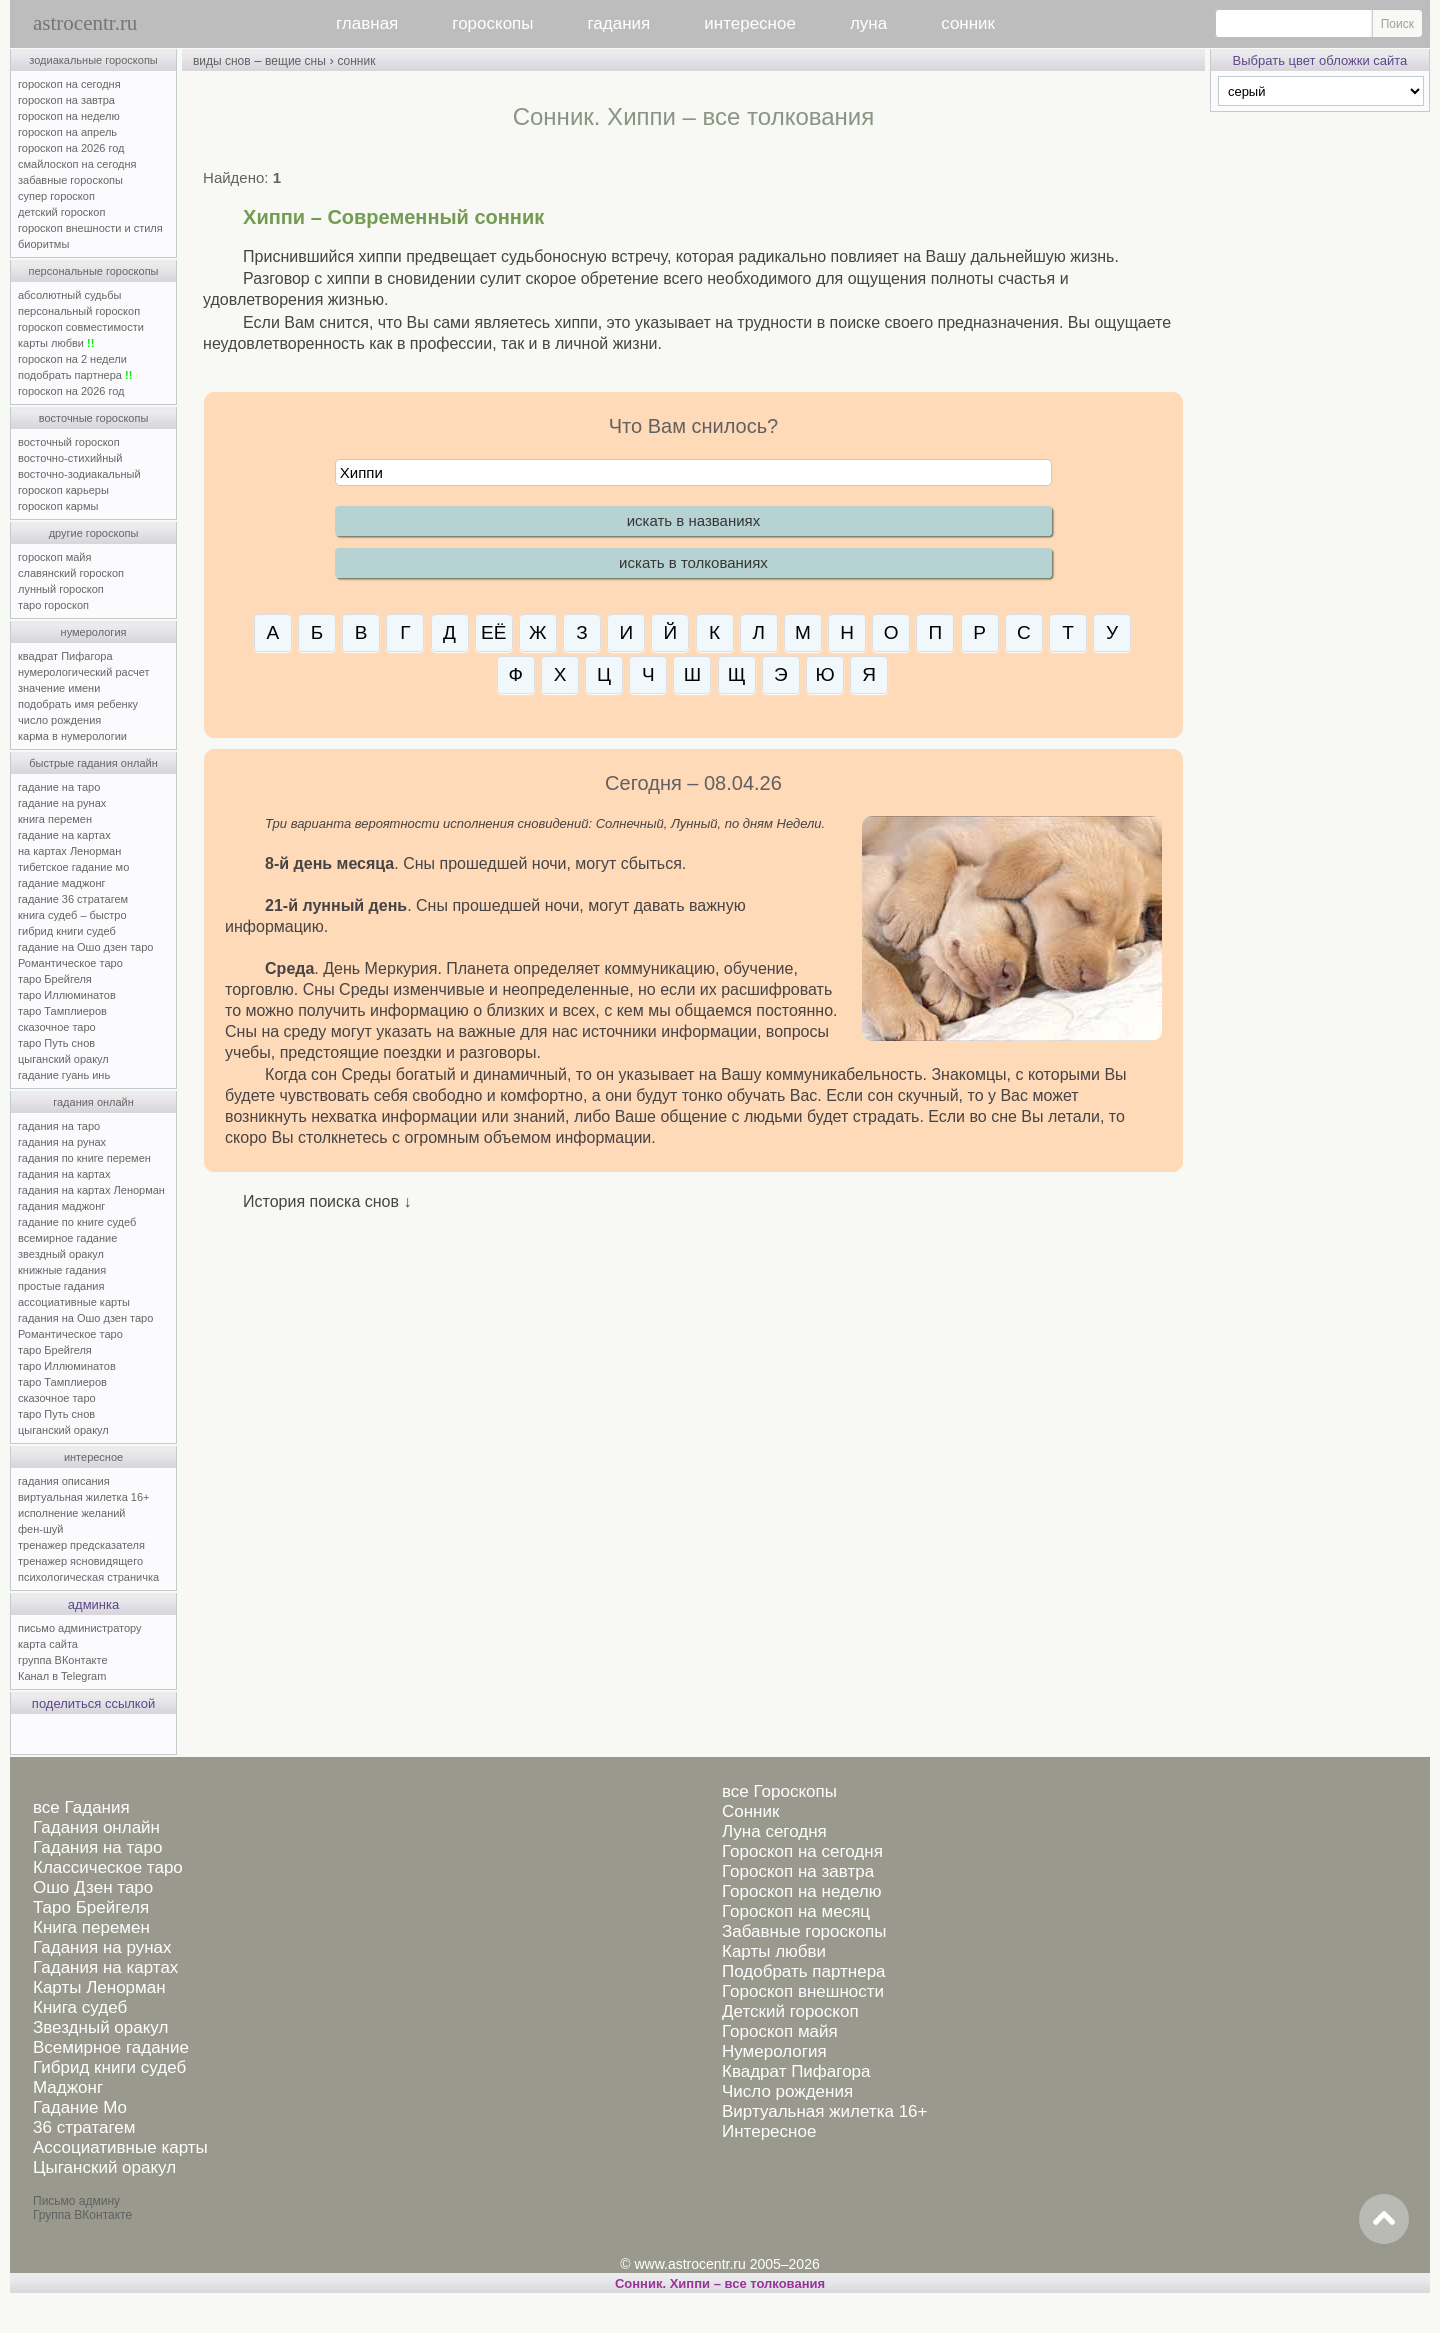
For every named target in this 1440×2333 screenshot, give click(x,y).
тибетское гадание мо (73, 867)
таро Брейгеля (55, 979)
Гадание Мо (80, 2107)
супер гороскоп (56, 196)
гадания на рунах (62, 1142)
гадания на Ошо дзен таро (85, 1318)
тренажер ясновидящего (80, 1561)
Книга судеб (80, 2007)
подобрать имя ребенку (78, 704)
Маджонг (68, 2087)
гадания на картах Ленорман (94, 1190)
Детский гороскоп (790, 2011)
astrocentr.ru (85, 23)
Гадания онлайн (96, 1827)
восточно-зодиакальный (79, 474)
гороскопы (492, 23)
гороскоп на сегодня (69, 84)
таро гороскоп (53, 605)
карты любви (56, 343)
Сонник (750, 1811)
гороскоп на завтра (66, 100)
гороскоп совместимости (81, 327)
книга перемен (55, 819)
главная (367, 23)
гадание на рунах (62, 803)
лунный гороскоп (61, 589)
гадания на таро (59, 1126)
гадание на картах (64, 835)
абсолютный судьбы (69, 295)
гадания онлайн (93, 1102)
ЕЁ (493, 632)
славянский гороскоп (71, 573)
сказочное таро (57, 1027)
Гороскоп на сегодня (802, 1851)
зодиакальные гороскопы (93, 60)
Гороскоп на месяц (796, 1911)
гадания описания (64, 1481)
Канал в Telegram (62, 1676)
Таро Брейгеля (91, 1907)
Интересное (769, 2131)
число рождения (59, 720)
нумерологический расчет (84, 672)
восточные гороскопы (94, 418)
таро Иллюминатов (67, 995)
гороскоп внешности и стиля (90, 228)
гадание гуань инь (64, 1075)
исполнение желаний (72, 1513)
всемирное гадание (67, 1238)
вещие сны (295, 61)
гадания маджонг (61, 1206)
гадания (619, 23)
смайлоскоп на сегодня (77, 164)
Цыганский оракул (104, 2167)
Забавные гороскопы (804, 1931)
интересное (750, 23)
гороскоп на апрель (67, 132)
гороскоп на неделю (69, 116)
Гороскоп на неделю (801, 1891)
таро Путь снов (56, 1043)
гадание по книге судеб (77, 1222)
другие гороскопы (94, 533)
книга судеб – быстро (72, 915)
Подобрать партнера (804, 1971)
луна (868, 23)
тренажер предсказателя (81, 1545)
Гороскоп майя (780, 2031)
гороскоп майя (54, 557)
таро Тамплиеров (62, 1011)
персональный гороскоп (79, 311)
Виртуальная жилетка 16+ (825, 2111)
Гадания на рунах (102, 1947)
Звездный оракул (100, 2027)
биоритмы (43, 244)
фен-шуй (40, 1529)
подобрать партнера (75, 375)
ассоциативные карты (74, 1302)
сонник (968, 23)
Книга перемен (91, 1927)
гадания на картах (64, 1174)
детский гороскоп (61, 212)
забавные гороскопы (70, 180)
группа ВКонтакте (63, 1660)
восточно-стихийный (70, 458)
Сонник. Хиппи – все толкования (720, 2283)
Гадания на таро (97, 1847)
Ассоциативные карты (120, 2147)
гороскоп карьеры (63, 490)
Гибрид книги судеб (109, 2067)
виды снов (222, 61)
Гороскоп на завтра (798, 1871)
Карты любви (774, 1951)
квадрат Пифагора (65, 656)
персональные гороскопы (94, 271)
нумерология (94, 632)
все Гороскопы (779, 1791)
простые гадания (61, 1286)
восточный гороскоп (69, 442)
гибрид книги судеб (67, 931)
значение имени (59, 688)
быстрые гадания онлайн (93, 763)
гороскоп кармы (58, 506)
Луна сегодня (774, 1831)
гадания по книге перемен (84, 1158)
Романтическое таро (70, 963)
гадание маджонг (61, 883)
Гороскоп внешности (803, 1991)
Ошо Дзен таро (93, 1887)
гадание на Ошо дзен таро (85, 947)
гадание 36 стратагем (73, 899)
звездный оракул (61, 1254)
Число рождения (787, 2091)
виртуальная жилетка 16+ (83, 1497)
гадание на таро (59, 787)
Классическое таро (108, 1867)
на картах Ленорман (69, 851)
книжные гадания (62, 1270)
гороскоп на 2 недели (72, 359)
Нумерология (774, 2051)
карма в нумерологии (72, 736)
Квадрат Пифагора (796, 2071)
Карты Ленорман (99, 1987)
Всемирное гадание (111, 2047)
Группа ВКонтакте (82, 2215)
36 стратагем (84, 2127)
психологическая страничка (88, 1577)
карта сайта (48, 1644)
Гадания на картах (105, 1967)
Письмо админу (76, 2201)
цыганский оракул (63, 1059)
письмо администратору (80, 1628)
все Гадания (81, 1807)
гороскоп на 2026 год (71, 148)
